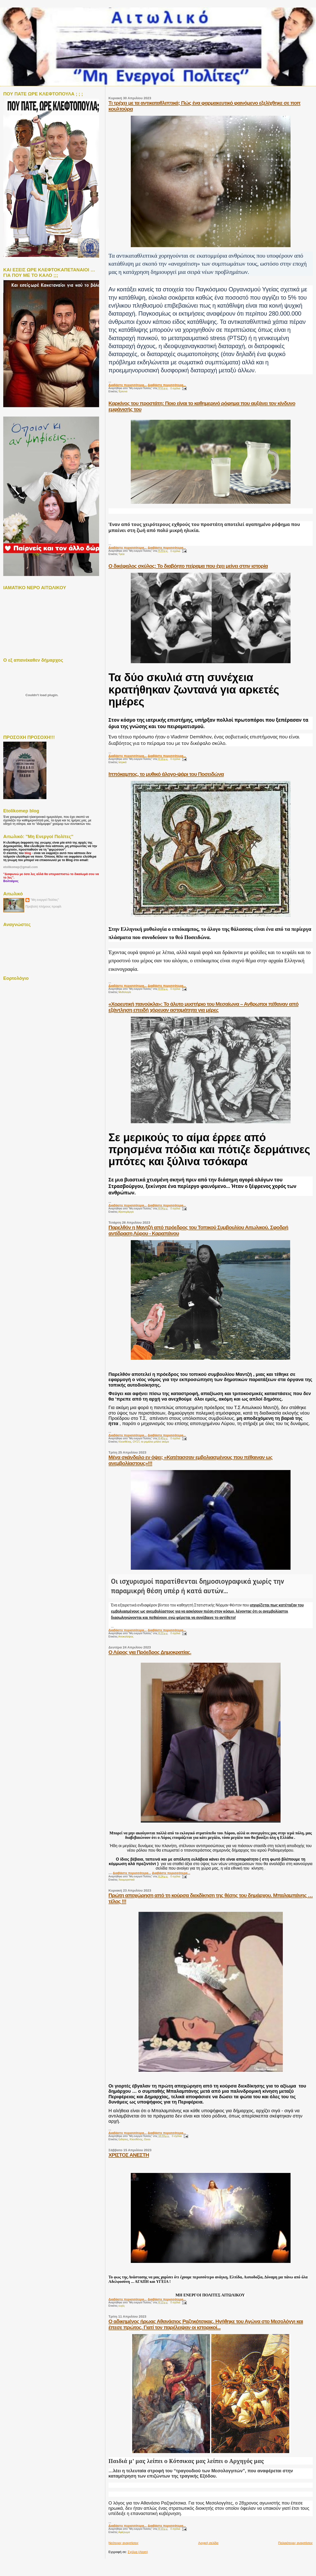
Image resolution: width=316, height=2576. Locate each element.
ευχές (121, 2305)
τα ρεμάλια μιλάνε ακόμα (155, 1441)
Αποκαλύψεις (126, 1636)
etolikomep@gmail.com (20, 867)
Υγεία (121, 554)
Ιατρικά (122, 762)
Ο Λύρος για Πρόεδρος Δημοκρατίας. (150, 1652)
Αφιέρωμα (124, 2532)
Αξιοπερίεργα (126, 1211)
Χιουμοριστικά (126, 1879)
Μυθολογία (124, 992)
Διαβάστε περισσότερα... (128, 385)
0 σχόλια (175, 388)
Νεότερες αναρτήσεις (124, 2543)
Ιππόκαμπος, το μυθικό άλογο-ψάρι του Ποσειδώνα (166, 774)
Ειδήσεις (123, 2139)
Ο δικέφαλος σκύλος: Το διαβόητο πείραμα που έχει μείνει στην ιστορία (188, 566)
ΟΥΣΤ (136, 1441)
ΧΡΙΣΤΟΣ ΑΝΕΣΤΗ (129, 2155)
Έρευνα (122, 391)
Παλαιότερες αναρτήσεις (295, 2543)
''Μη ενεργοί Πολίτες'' (44, 900)
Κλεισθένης (124, 1441)
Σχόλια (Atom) (138, 2552)
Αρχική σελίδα (208, 2543)
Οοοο (147, 2139)
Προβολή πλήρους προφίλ (43, 906)
